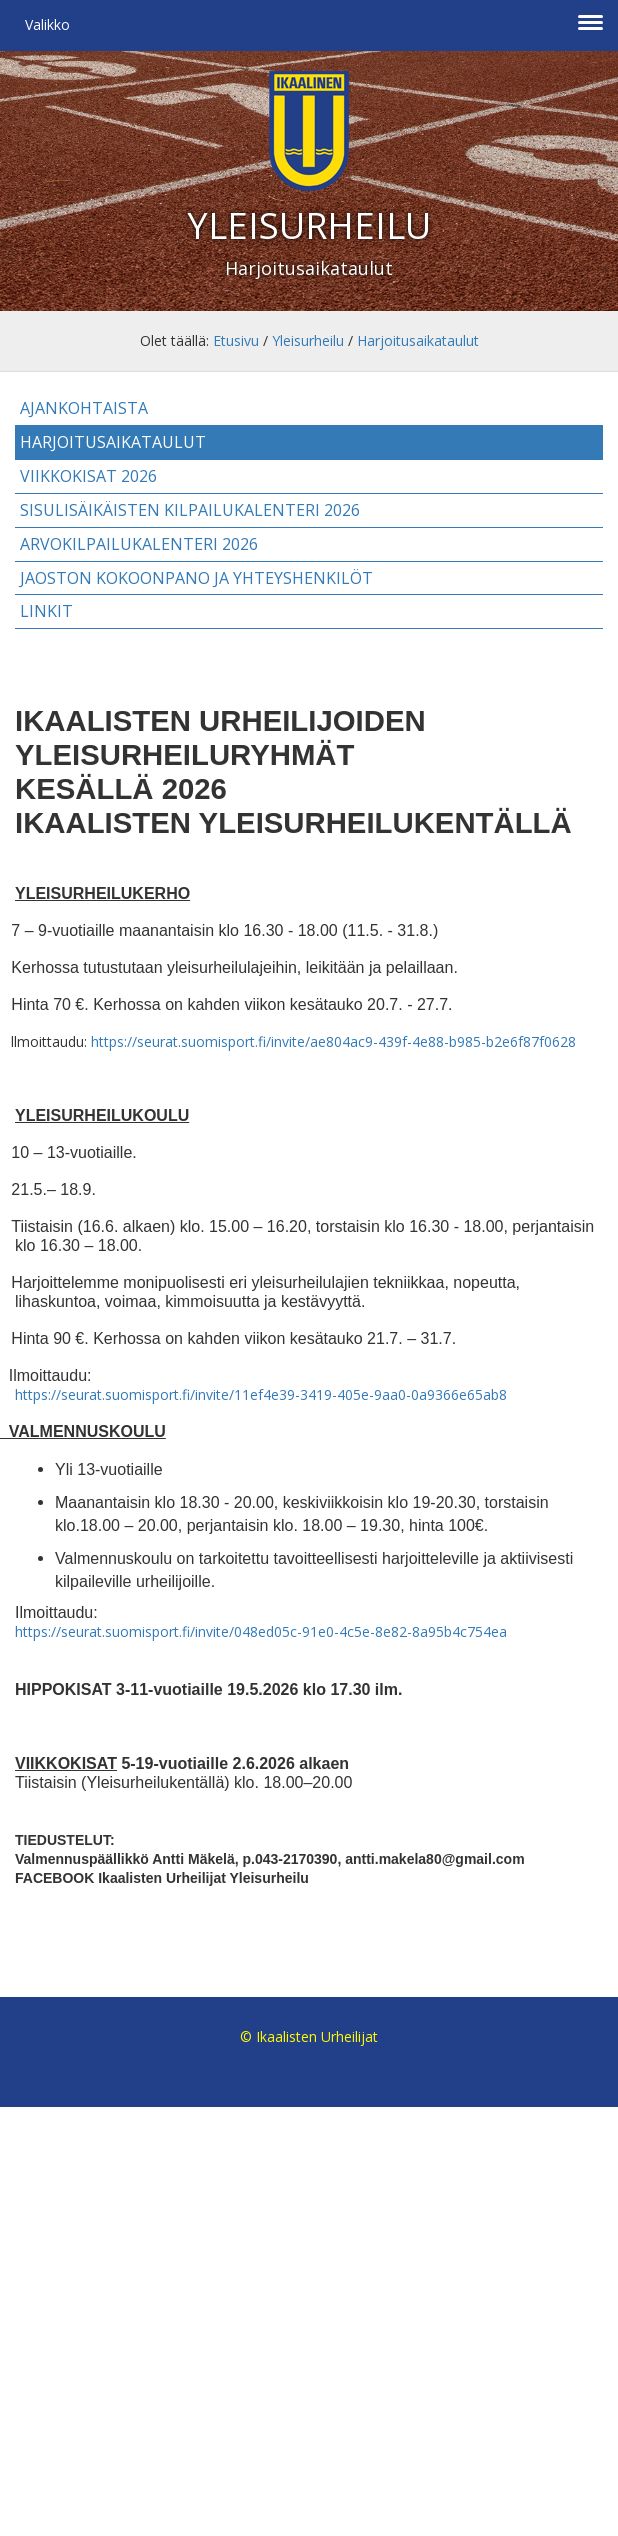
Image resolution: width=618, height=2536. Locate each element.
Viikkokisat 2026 (88, 476)
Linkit (46, 611)
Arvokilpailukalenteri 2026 (139, 544)
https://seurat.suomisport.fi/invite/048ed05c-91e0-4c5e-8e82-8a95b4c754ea (261, 1631)
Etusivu (236, 340)
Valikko (47, 24)
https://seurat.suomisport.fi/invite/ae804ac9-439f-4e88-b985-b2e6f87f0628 (333, 1041)
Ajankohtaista (84, 408)
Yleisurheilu (308, 340)
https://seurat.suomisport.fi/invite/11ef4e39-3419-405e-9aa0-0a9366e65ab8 (261, 1394)
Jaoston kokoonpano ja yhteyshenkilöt (196, 578)
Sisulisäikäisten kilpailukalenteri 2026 (190, 510)
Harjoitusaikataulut (418, 340)
